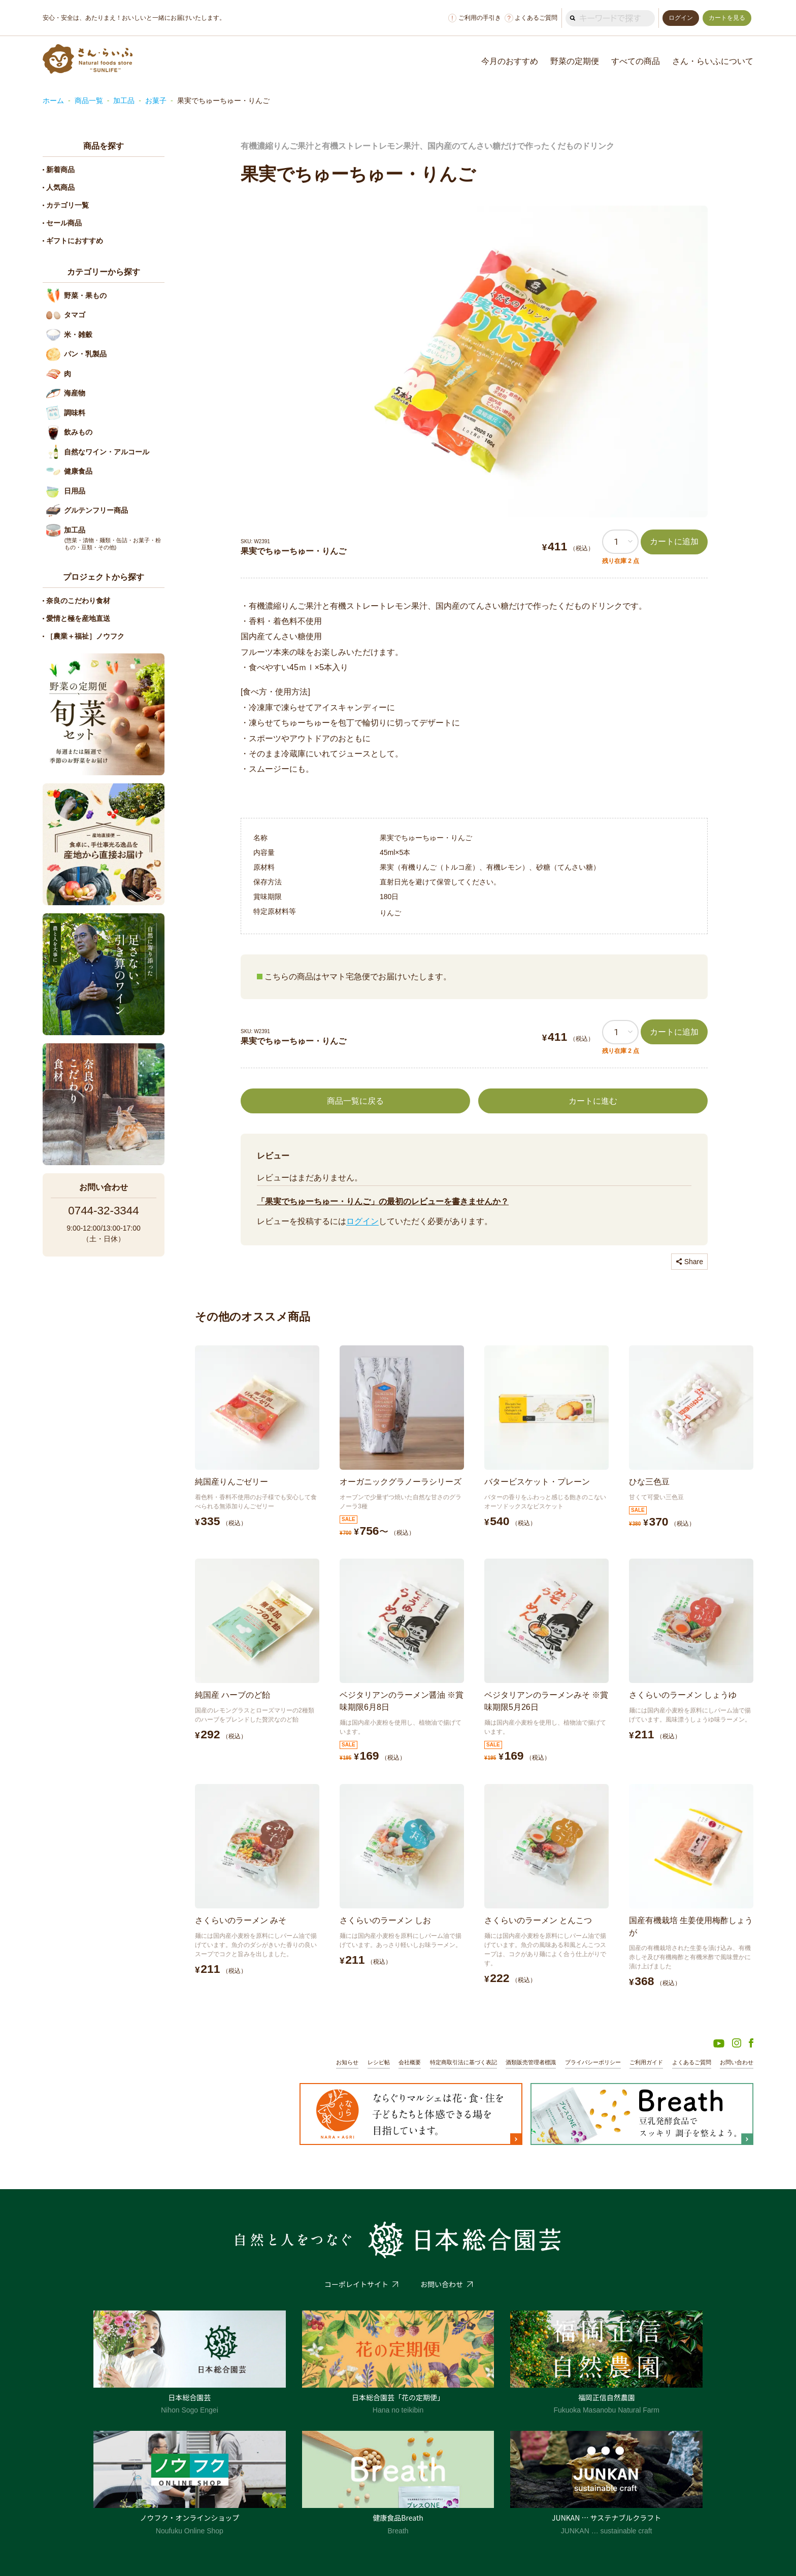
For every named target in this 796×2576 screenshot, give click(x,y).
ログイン (362, 1221)
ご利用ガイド (646, 2062)
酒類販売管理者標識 (531, 2062)
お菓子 (156, 100)
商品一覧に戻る (355, 1101)
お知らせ (347, 2062)
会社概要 (410, 2062)
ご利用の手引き (474, 18)
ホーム (53, 100)
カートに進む (593, 1101)
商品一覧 (89, 100)
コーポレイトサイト (356, 2284)
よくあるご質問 (531, 18)
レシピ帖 (379, 2062)
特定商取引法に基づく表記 (463, 2062)
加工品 (124, 100)
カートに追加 (674, 541)
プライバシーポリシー (593, 2062)
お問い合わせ (736, 2062)
